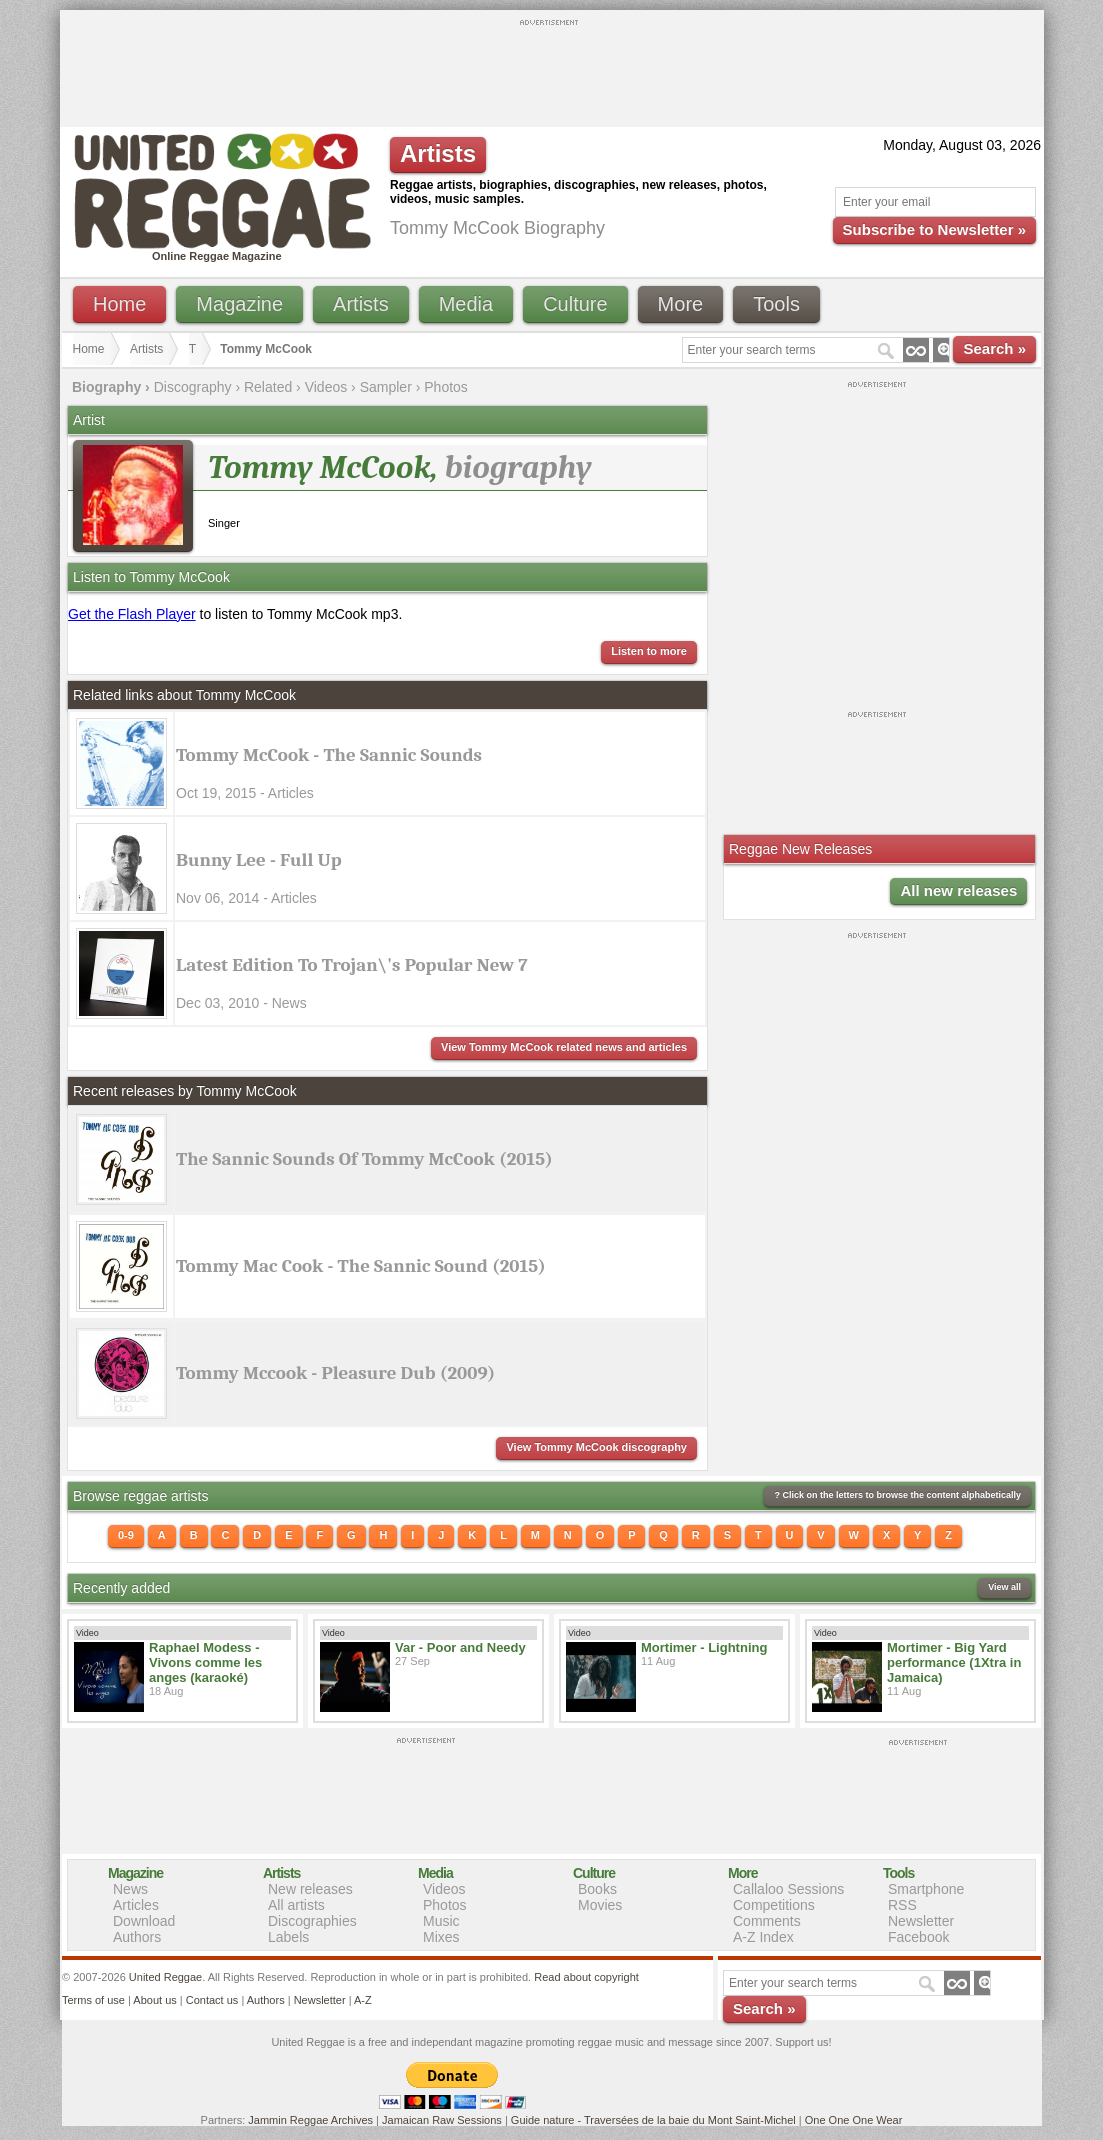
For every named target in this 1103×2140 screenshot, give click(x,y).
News (130, 1889)
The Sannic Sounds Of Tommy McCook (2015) (364, 1159)
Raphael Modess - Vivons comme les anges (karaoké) (205, 1662)
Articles (136, 1905)
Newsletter (921, 1921)
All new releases (958, 890)
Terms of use (93, 2000)
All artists (296, 1905)
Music (441, 1921)
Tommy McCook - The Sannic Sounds (329, 755)
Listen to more (649, 651)
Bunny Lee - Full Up (259, 860)
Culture (575, 304)
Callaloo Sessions (788, 1889)
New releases (310, 1889)
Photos (446, 387)
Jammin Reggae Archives (310, 2120)
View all (1004, 1587)
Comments (767, 1921)
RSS (902, 1905)
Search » (994, 348)
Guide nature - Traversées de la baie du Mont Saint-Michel (653, 2120)
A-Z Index (763, 1937)
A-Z (363, 2000)
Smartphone (926, 1889)
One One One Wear (854, 2120)
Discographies (312, 1921)
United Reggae (165, 1977)
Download (144, 1921)
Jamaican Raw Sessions (442, 2120)
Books (597, 1889)
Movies (600, 1905)
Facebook (918, 1937)
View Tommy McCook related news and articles (564, 1047)
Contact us (212, 2000)
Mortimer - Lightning (704, 1647)
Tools (776, 304)
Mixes (441, 1937)
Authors (137, 1937)
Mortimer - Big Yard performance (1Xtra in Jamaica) (954, 1662)
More (681, 304)
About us (154, 2000)
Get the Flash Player (132, 614)
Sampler (386, 387)
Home (119, 304)
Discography (193, 387)
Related (268, 387)
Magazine (239, 304)
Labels (288, 1937)
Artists (361, 304)
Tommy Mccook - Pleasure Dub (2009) (335, 1373)
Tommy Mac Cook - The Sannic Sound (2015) (361, 1266)
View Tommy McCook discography (596, 1447)
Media (466, 304)
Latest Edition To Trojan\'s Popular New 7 (352, 965)
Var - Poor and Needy (460, 1647)
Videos (326, 387)
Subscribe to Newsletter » (934, 229)
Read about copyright (586, 1977)
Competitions (774, 1905)
